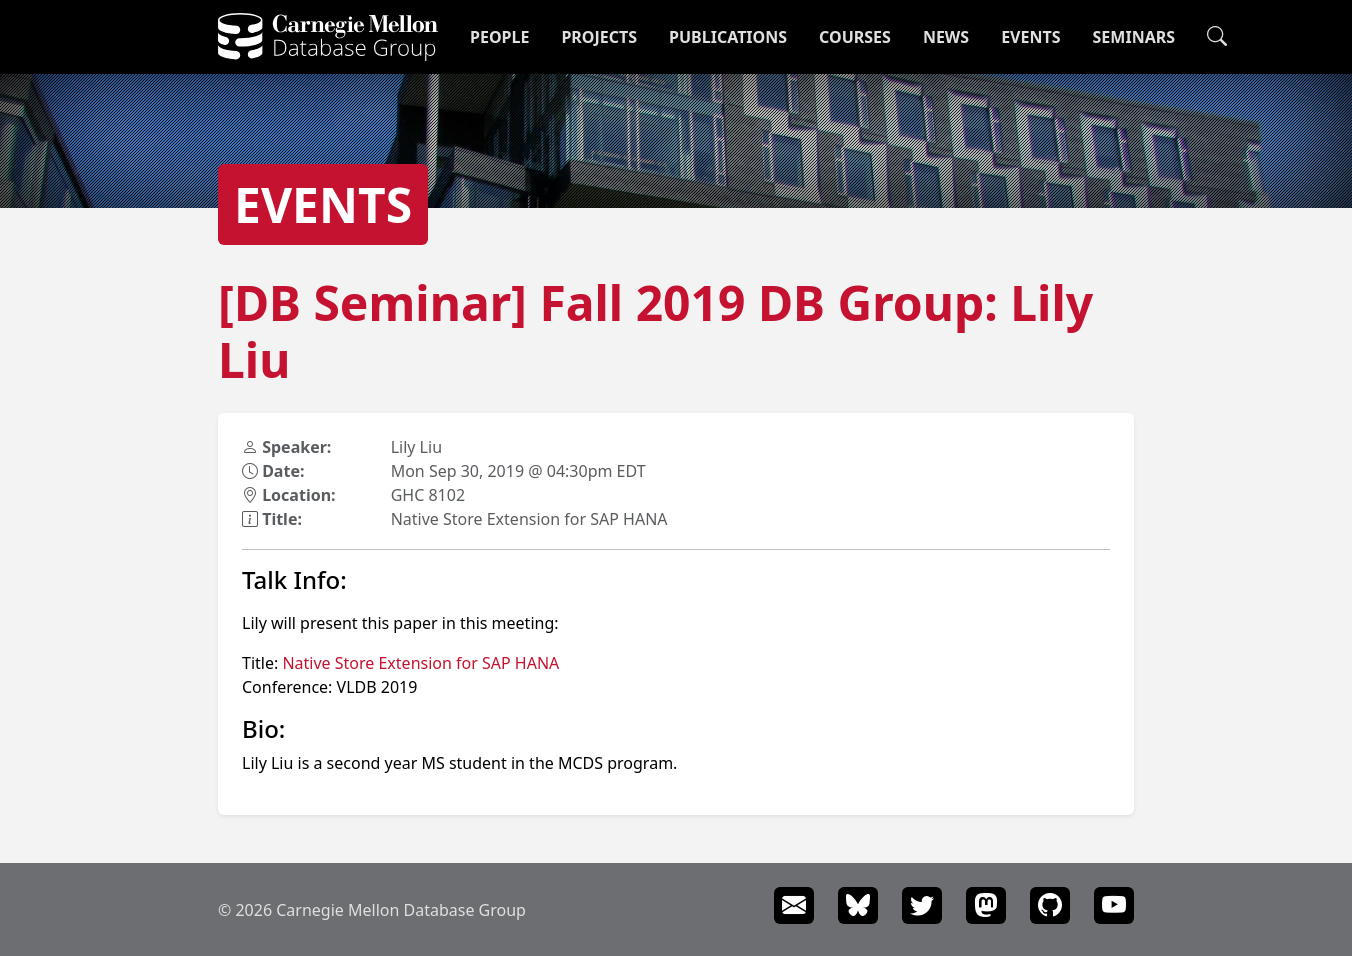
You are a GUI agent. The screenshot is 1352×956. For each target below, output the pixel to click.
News (946, 37)
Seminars (1134, 37)
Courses (855, 37)
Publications (728, 37)
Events (1030, 37)
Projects (599, 37)
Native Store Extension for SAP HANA (420, 663)
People (499, 37)
